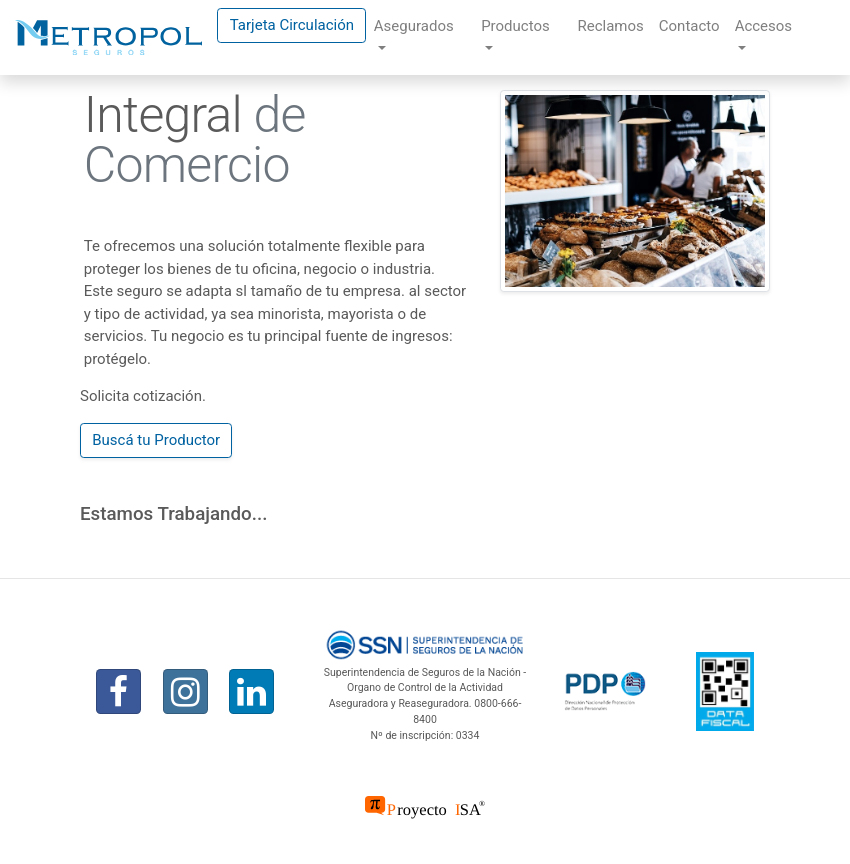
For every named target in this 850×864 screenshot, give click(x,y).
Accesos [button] (763, 26)
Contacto (689, 26)
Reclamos (610, 26)
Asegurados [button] (414, 26)
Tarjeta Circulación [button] (292, 25)
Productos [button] (515, 26)
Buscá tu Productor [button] (156, 440)
